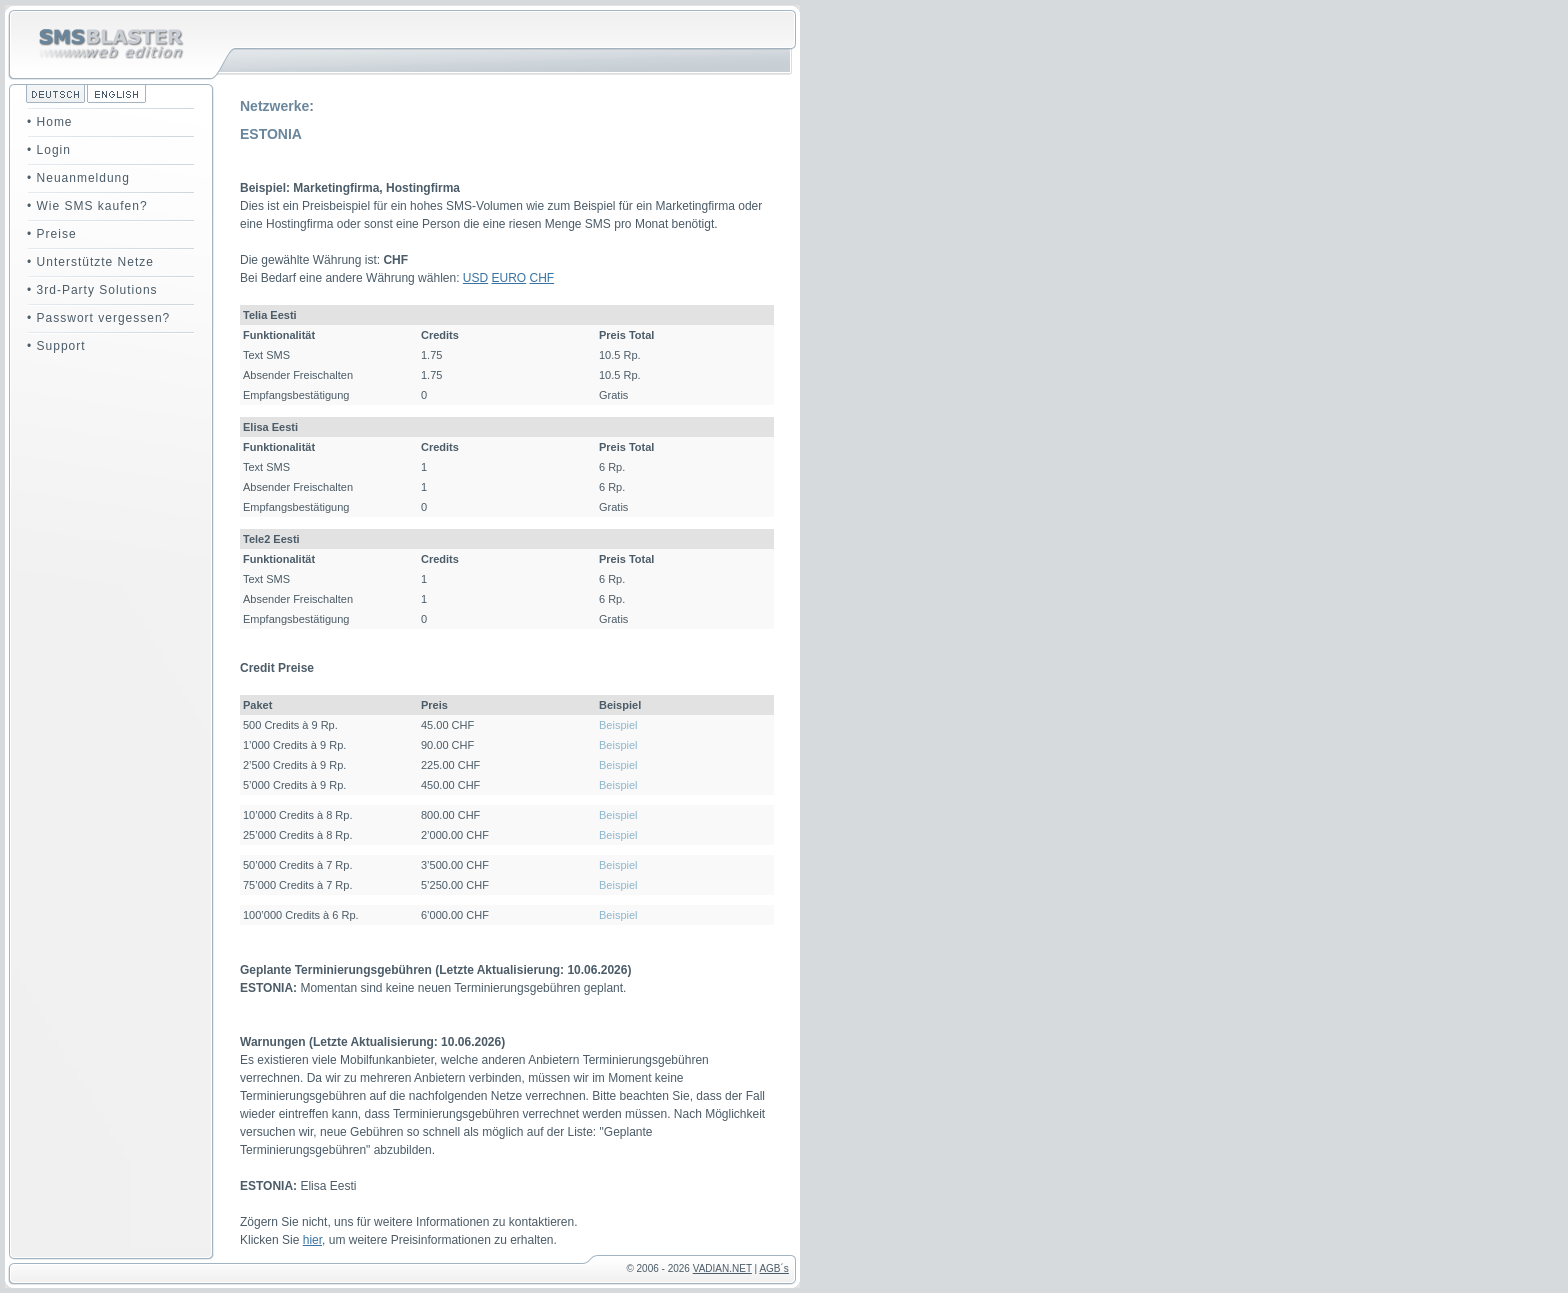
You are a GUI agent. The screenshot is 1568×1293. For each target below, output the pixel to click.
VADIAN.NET (722, 1268)
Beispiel (618, 725)
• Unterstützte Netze (90, 262)
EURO (509, 278)
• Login (49, 150)
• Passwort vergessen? (98, 318)
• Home (50, 122)
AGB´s (773, 1268)
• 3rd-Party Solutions (92, 290)
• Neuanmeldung (78, 178)
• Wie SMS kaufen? (87, 206)
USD (475, 278)
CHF (542, 278)
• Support (56, 346)
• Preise (52, 234)
